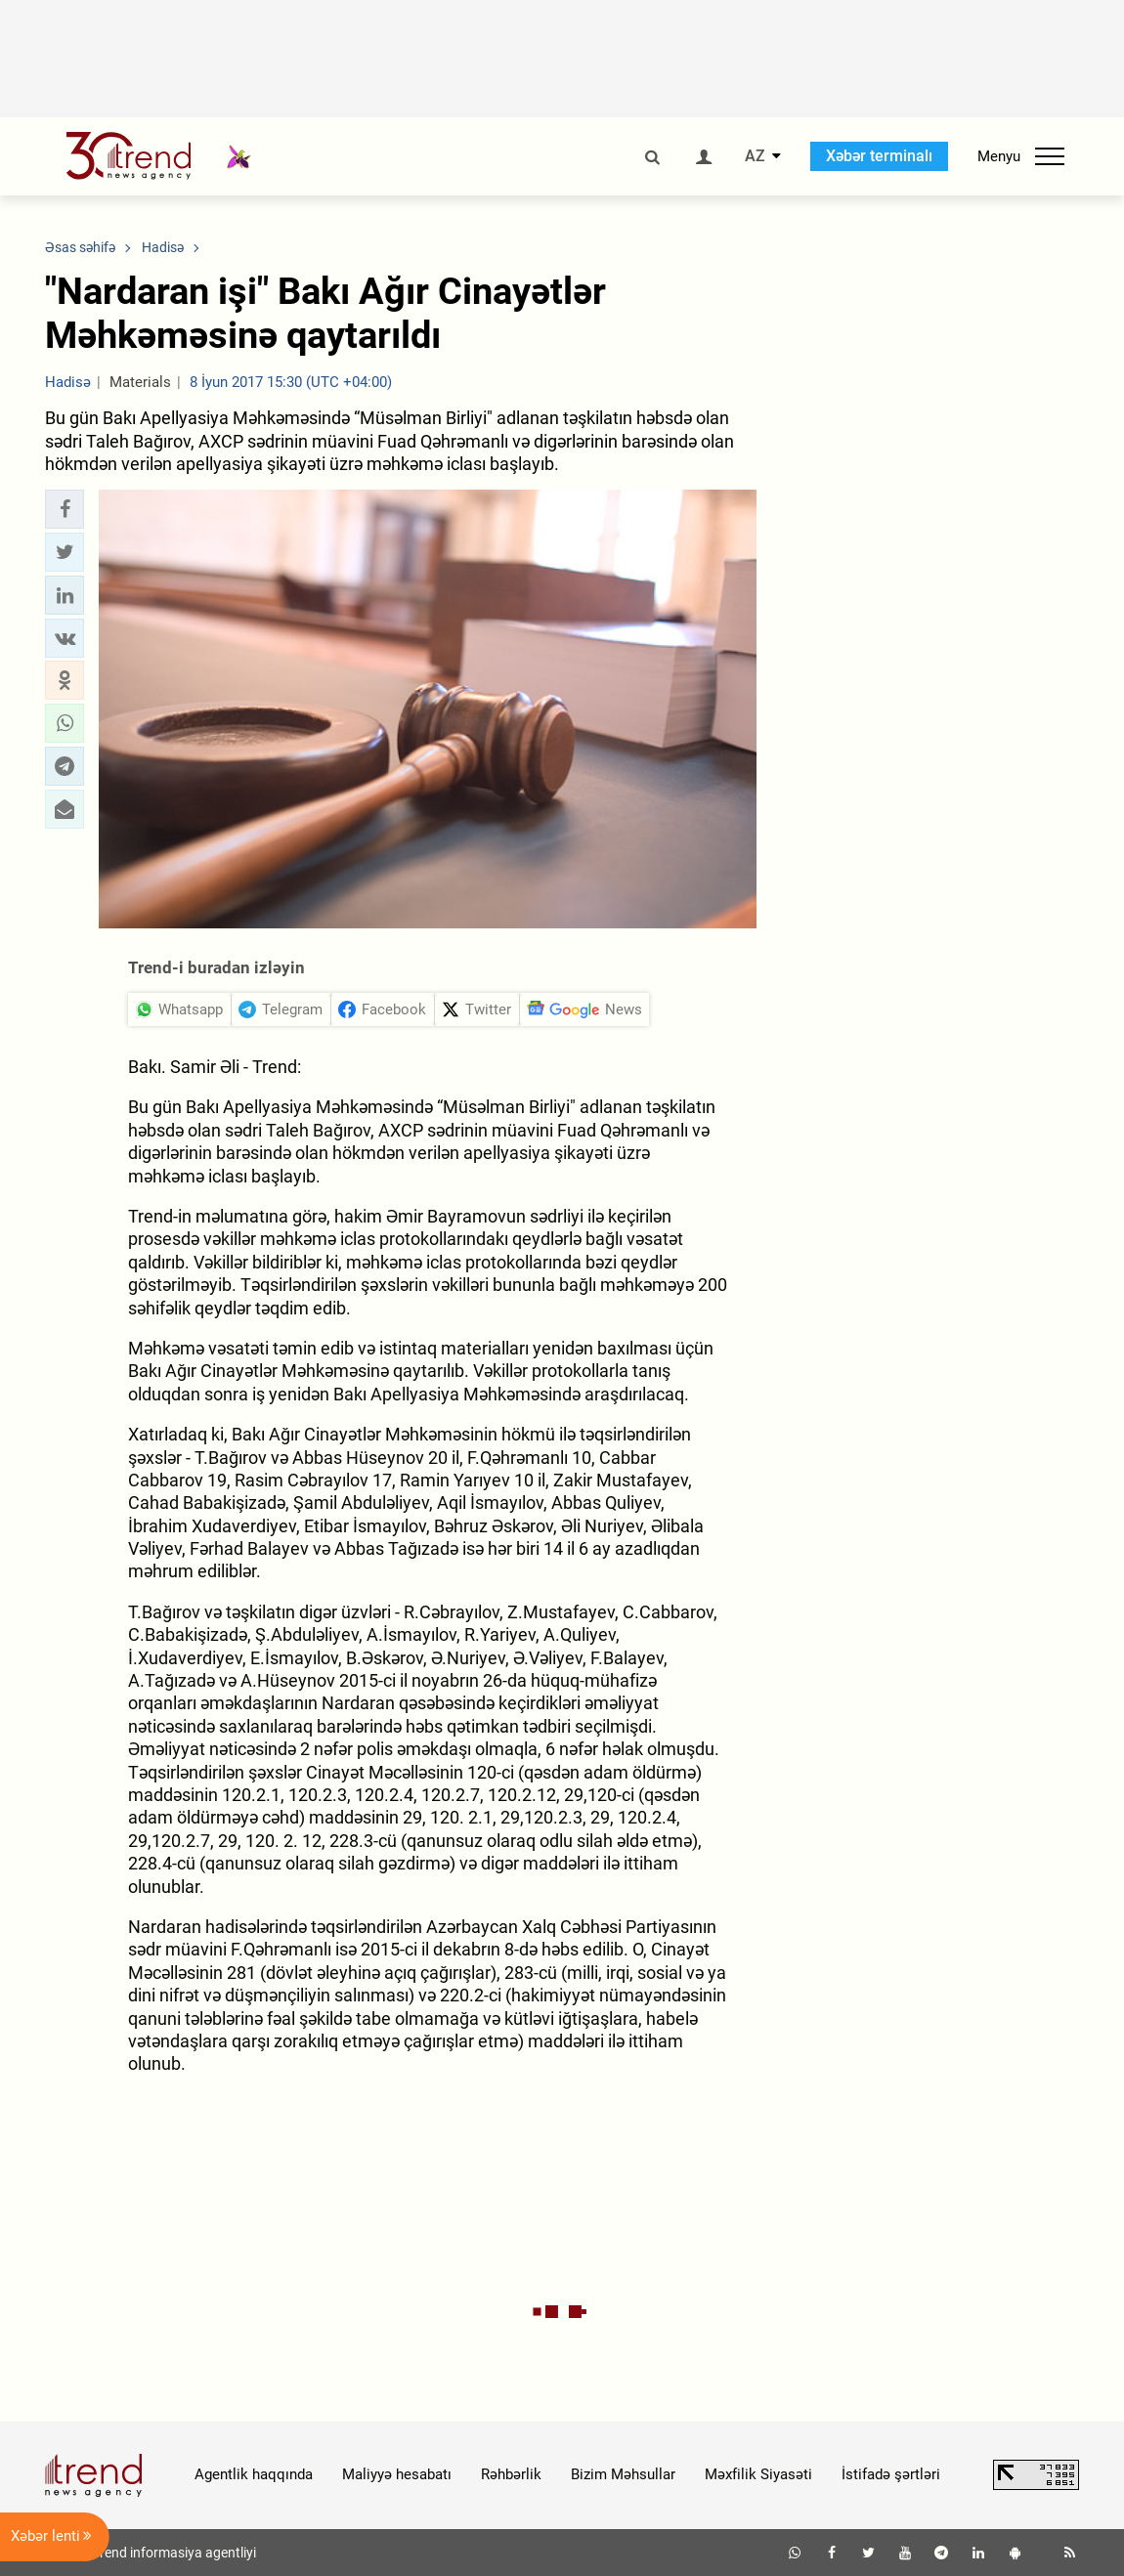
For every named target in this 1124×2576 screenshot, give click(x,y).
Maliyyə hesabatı (397, 2474)
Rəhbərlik (511, 2474)
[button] (64, 509)
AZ (755, 156)
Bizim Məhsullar (623, 2474)
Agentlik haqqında (254, 2474)
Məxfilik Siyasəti (758, 2474)
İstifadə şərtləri (891, 2474)
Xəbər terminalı (879, 156)
